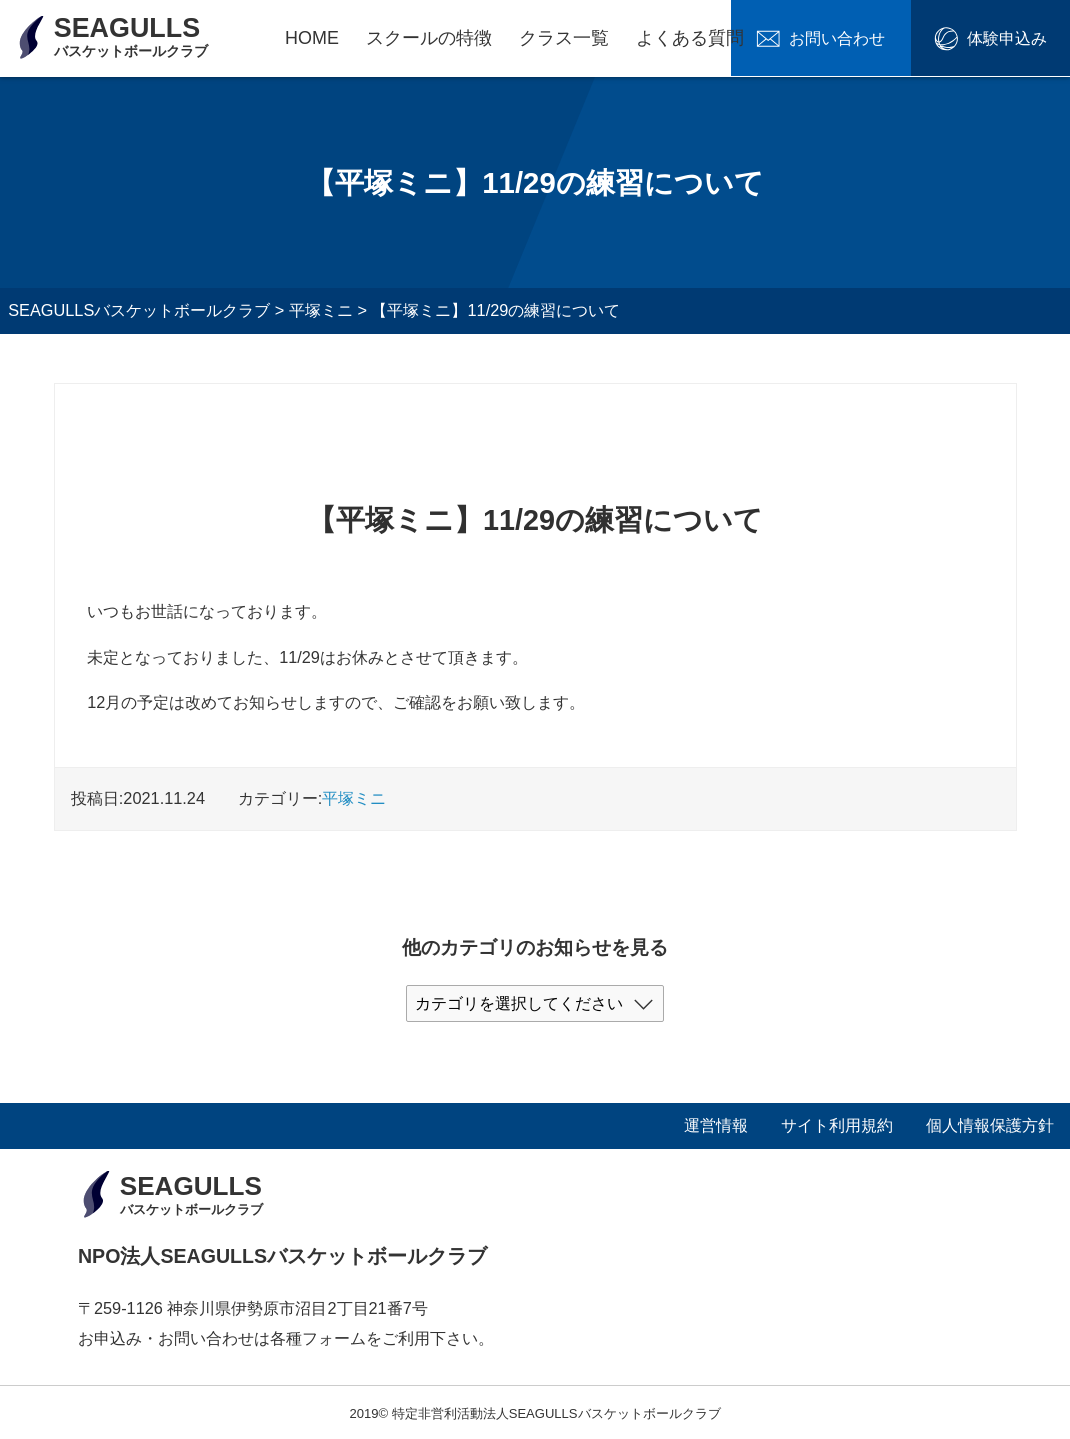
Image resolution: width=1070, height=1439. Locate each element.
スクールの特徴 (429, 38)
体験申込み (1013, 38)
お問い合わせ (858, 38)
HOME (312, 38)
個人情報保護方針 (990, 1125)
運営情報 (716, 1125)
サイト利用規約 (837, 1125)
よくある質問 (690, 38)
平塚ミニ (354, 798)
